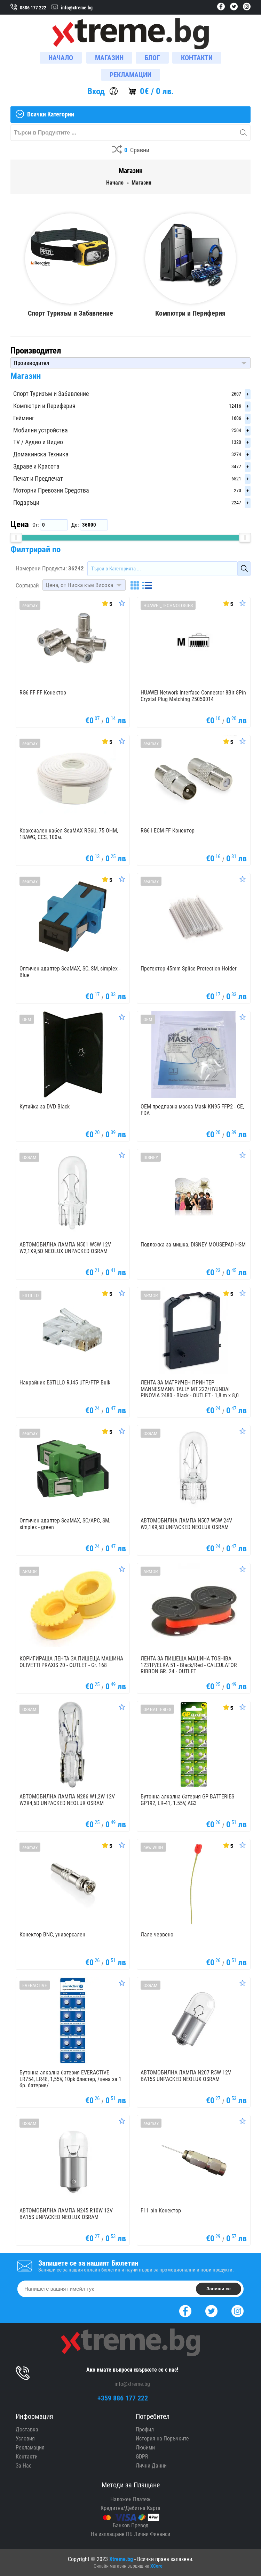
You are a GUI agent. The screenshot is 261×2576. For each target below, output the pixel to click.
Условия (25, 2438)
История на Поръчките (162, 2438)
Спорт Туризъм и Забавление (51, 393)
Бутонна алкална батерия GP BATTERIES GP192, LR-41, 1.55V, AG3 (187, 1799)
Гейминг (23, 418)
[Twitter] (211, 2310)
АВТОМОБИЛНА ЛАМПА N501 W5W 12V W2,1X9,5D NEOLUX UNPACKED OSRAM (65, 1247)
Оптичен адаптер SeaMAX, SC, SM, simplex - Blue (69, 971)
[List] (147, 585)
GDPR (142, 2456)
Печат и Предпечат (38, 478)
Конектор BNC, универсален (52, 1934)
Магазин (25, 376)
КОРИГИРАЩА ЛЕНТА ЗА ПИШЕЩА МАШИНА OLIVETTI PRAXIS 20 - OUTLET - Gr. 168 (71, 1661)
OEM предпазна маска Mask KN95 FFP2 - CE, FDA (192, 1109)
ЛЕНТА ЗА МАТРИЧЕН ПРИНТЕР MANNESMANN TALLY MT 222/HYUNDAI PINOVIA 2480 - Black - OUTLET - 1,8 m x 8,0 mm (190, 1392)
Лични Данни (151, 2465)
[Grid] (134, 585)
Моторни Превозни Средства (51, 490)
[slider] (16, 538)
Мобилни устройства (40, 430)
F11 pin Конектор (161, 2210)
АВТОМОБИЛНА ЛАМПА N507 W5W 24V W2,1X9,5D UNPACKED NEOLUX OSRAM (186, 1523)
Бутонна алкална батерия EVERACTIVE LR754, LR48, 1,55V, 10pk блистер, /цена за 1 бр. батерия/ (70, 2079)
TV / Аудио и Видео (38, 442)
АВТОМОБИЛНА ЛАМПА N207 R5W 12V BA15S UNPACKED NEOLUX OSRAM (186, 2075)
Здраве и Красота (36, 466)
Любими (145, 2447)
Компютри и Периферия (44, 405)
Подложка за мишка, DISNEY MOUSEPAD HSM (193, 1244)
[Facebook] (185, 2310)
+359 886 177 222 (122, 2398)
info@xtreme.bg (132, 2384)
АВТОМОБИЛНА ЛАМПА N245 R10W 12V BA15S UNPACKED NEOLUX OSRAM (66, 2213)
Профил (145, 2429)
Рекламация (30, 2447)
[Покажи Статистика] (106, 603)
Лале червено (157, 1934)
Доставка (27, 2429)
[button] (130, 362)
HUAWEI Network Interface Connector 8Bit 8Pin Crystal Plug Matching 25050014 (193, 695)
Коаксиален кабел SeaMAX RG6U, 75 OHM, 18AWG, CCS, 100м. (68, 833)
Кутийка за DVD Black (44, 1106)
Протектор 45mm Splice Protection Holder (189, 968)
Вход (96, 91)
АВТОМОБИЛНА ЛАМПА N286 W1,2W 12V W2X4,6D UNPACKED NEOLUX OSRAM (67, 1799)
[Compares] (130, 150)
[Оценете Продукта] (121, 603)
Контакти (27, 2456)
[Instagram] (237, 2310)
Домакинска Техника (41, 454)
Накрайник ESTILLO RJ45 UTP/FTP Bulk (64, 1382)
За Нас (23, 2465)
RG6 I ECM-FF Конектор (168, 830)
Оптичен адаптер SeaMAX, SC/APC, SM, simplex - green (64, 1523)
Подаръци (26, 502)
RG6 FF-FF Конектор (42, 692)
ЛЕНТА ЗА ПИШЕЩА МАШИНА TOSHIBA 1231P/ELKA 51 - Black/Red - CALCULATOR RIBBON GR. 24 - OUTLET (189, 1665)
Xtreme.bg (121, 2559)
